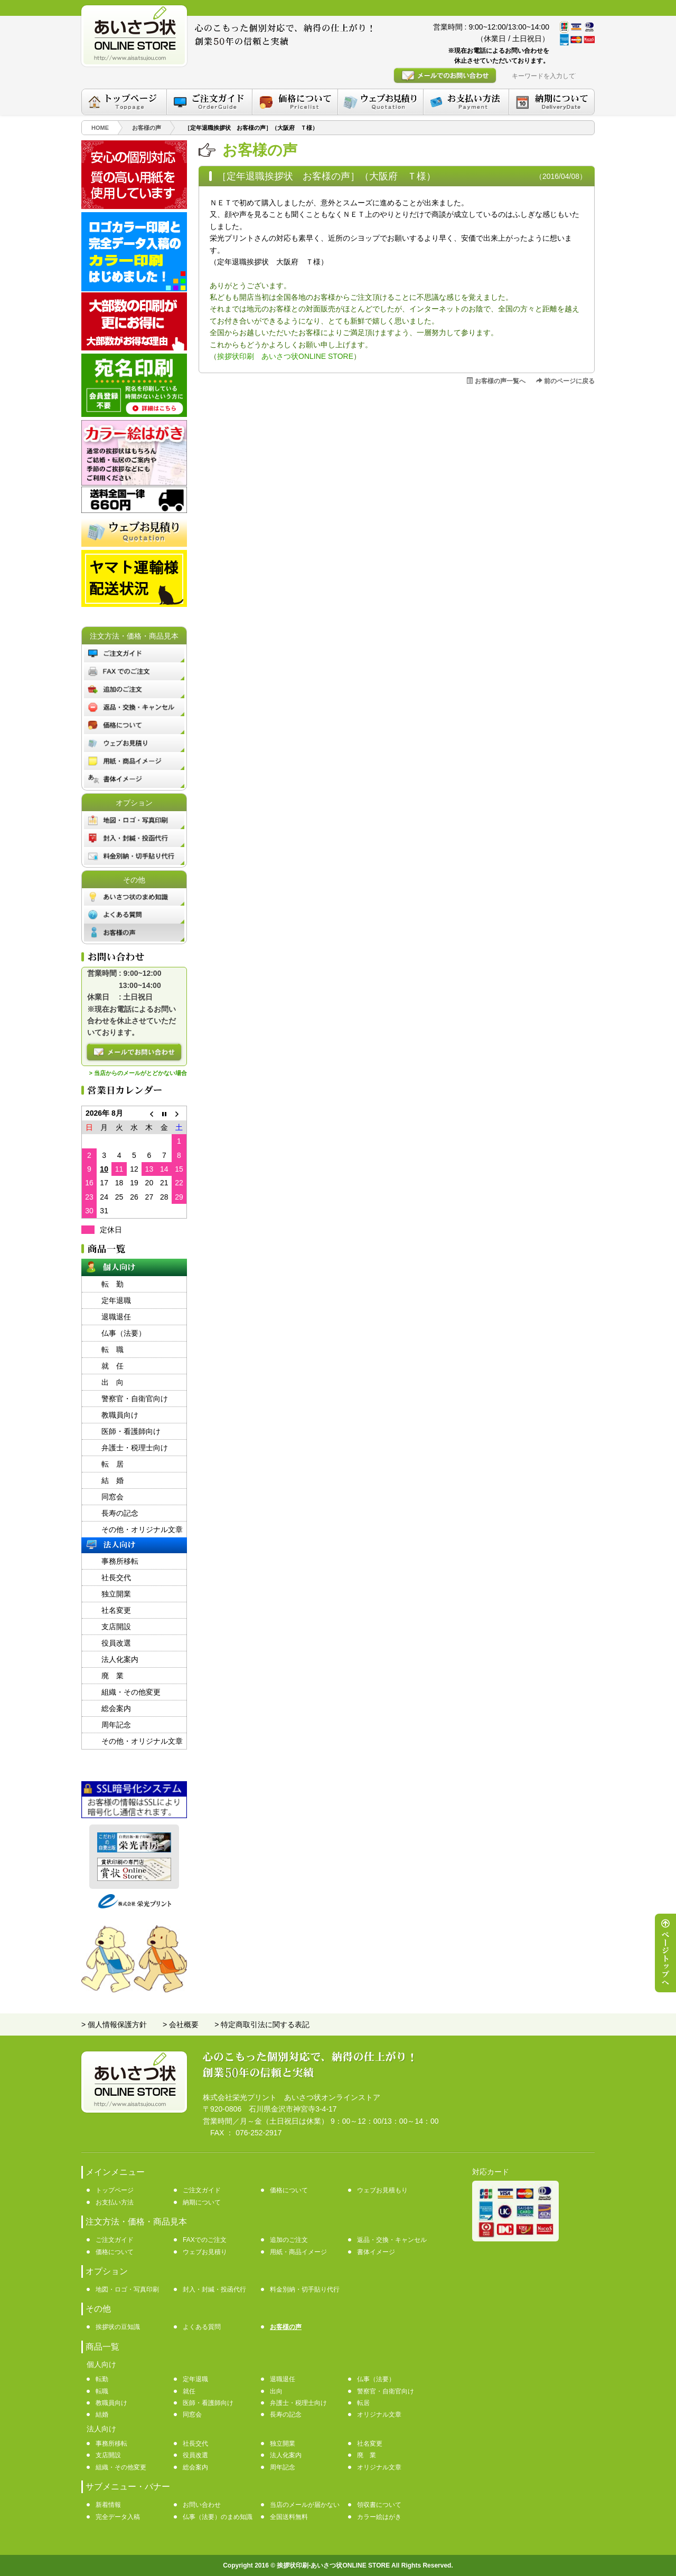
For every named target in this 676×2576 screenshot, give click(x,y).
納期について (202, 2202)
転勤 (102, 2379)
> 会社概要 (181, 2024)
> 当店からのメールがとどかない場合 (138, 1073)
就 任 (112, 1366)
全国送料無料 (289, 2517)
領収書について (379, 2504)
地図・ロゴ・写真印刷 (127, 2289)
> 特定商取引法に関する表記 (261, 2024)
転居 (363, 2403)
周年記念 (116, 1724)
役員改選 (116, 1643)
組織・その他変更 (131, 1692)
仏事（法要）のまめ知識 (217, 2517)
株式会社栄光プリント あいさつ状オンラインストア (291, 2097)
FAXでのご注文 (205, 2240)
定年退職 (116, 1300)
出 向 (112, 1382)
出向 (276, 2391)
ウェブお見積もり (382, 2190)
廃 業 (112, 1675)
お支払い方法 (115, 2202)
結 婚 (112, 1480)
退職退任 (116, 1317)
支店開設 (116, 1626)
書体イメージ (376, 2252)
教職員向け (119, 1415)
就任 (189, 2391)
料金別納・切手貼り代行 (305, 2289)
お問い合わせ (202, 2504)
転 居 (112, 1464)
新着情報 (108, 2504)
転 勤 (112, 1284)
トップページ (115, 2190)
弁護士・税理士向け (134, 1447)
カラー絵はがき (379, 2517)
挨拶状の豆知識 (118, 2327)
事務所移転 (119, 1561)
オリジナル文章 (379, 2414)
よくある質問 (202, 2327)
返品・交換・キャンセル (392, 2240)
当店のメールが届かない (305, 2504)
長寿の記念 (119, 1513)
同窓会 (112, 1497)
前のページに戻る (565, 381)
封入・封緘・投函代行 (214, 2289)
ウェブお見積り (205, 2252)
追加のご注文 (289, 2240)
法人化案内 (119, 1659)
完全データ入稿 (118, 2517)
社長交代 (116, 1577)
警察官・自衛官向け (134, 1398)
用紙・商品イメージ (298, 2252)
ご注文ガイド (202, 2190)
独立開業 (116, 1594)
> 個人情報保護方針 (114, 2024)
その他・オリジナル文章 (142, 1529)
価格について (289, 2190)
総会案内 (116, 1708)
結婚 (102, 2414)
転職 (102, 2391)
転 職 (112, 1349)
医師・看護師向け (131, 1431)
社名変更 (116, 1610)
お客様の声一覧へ (495, 381)
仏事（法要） (123, 1333)
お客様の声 (286, 2327)
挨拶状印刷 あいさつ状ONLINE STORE (285, 356)
